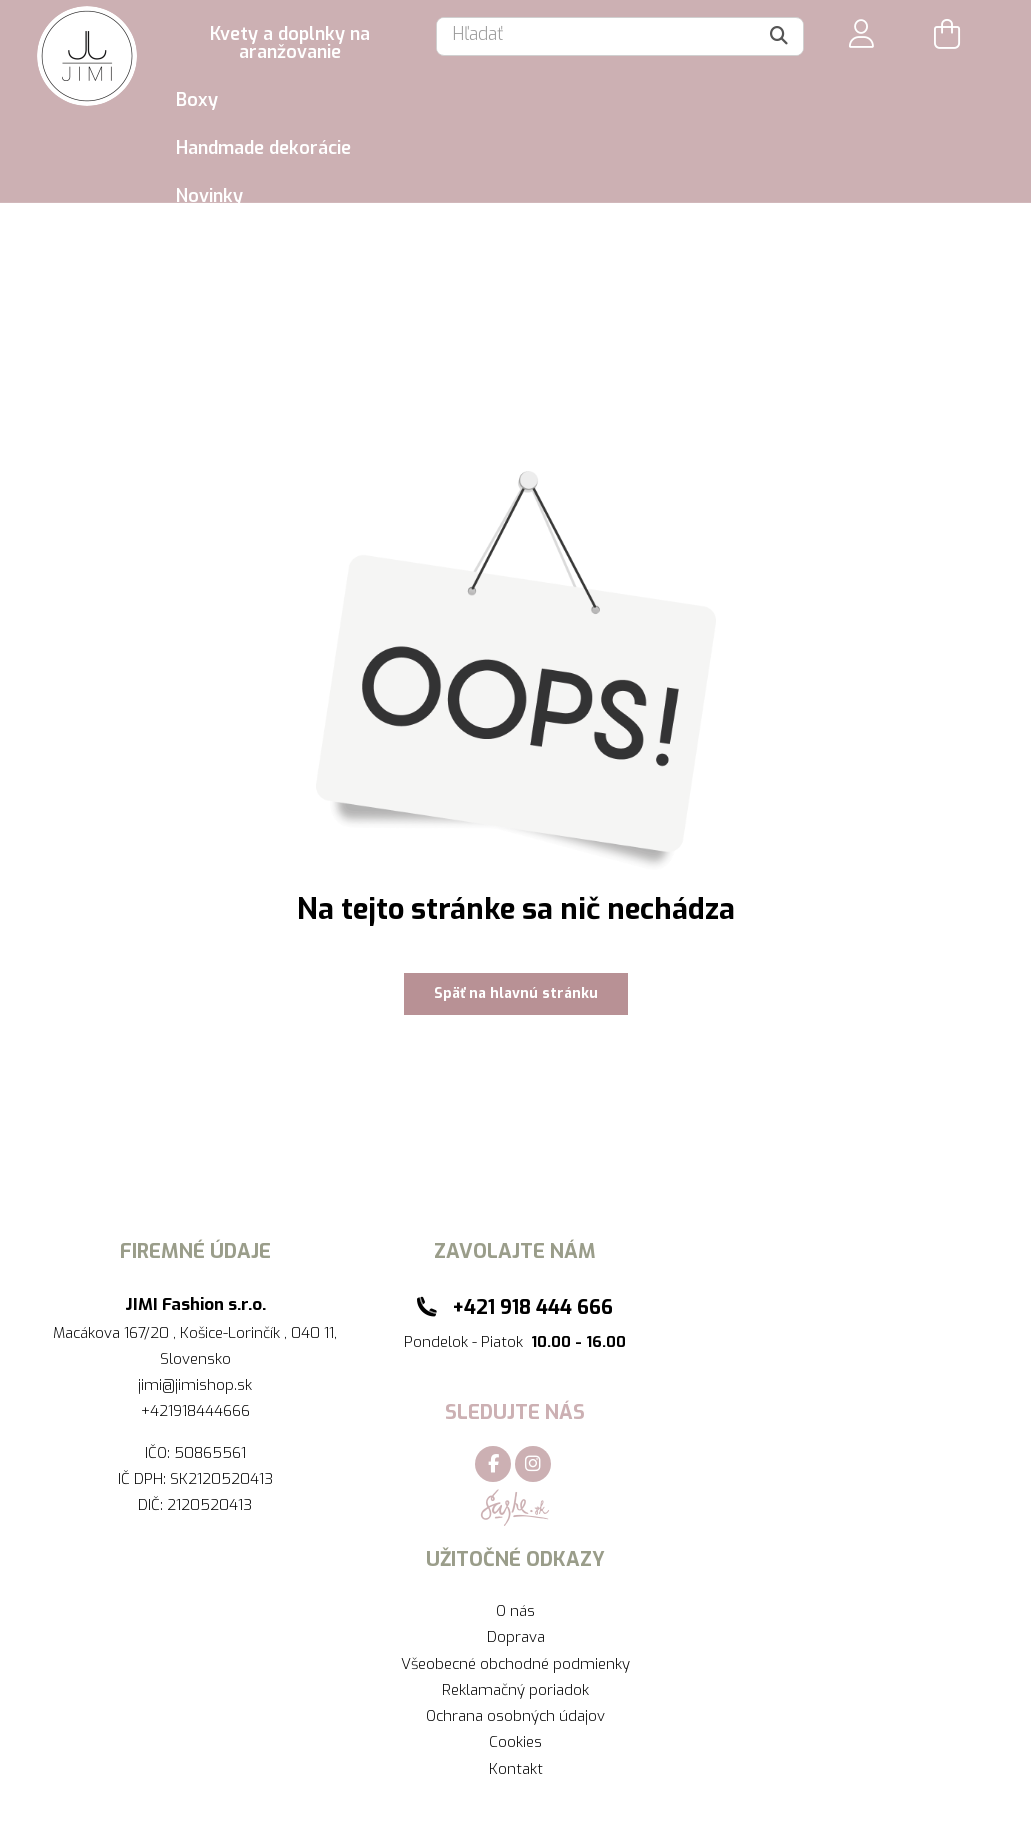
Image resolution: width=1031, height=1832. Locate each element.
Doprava (516, 1637)
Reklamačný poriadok (515, 1690)
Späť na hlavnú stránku (516, 993)
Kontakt (516, 1769)
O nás (515, 1611)
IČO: (159, 1453)
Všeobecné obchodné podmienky (515, 1664)
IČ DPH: (144, 1479)
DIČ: (152, 1505)
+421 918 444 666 (532, 1307)
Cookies (515, 1742)
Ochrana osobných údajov (515, 1716)
